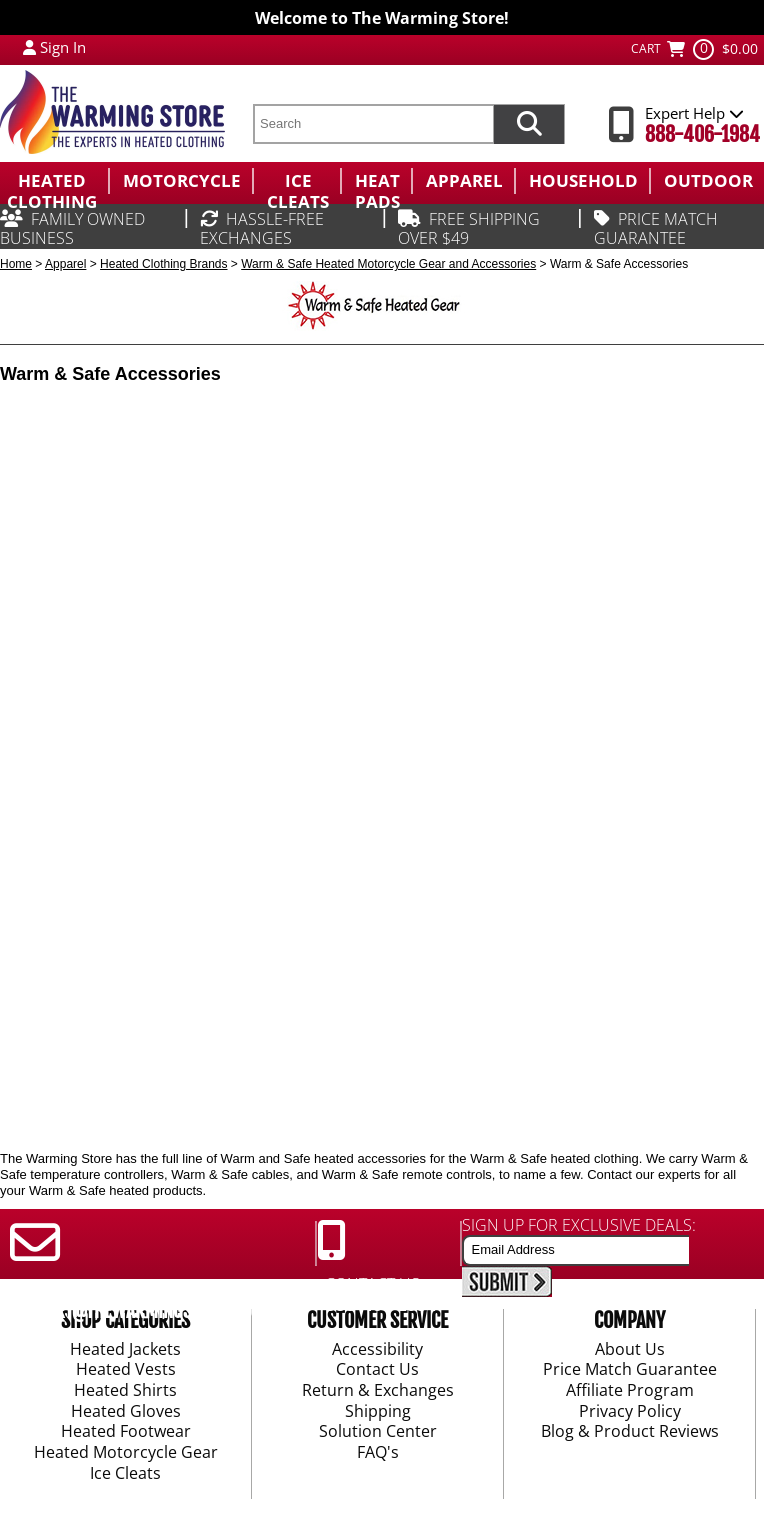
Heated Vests (126, 1371)
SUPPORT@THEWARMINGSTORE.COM (136, 1311)
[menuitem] (54, 181)
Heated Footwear (126, 1433)
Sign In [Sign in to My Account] (63, 47)
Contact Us (377, 1371)
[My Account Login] (29, 47)
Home (16, 264)
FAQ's (378, 1453)
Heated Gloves (126, 1412)
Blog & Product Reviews (630, 1433)
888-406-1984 (702, 134)
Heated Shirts (125, 1391)
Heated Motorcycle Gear (126, 1453)
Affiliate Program (630, 1391)
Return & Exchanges (378, 1391)
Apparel (65, 264)
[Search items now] (529, 124)
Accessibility (377, 1350)
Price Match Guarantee (630, 1371)
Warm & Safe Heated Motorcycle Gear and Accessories (388, 264)
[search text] (373, 124)
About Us (630, 1350)
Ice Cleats (125, 1474)
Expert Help (694, 113)
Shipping (378, 1412)
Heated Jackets (125, 1350)
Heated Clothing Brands (163, 264)
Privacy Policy (630, 1412)
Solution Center (378, 1433)
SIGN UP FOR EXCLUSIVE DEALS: (579, 1225)
